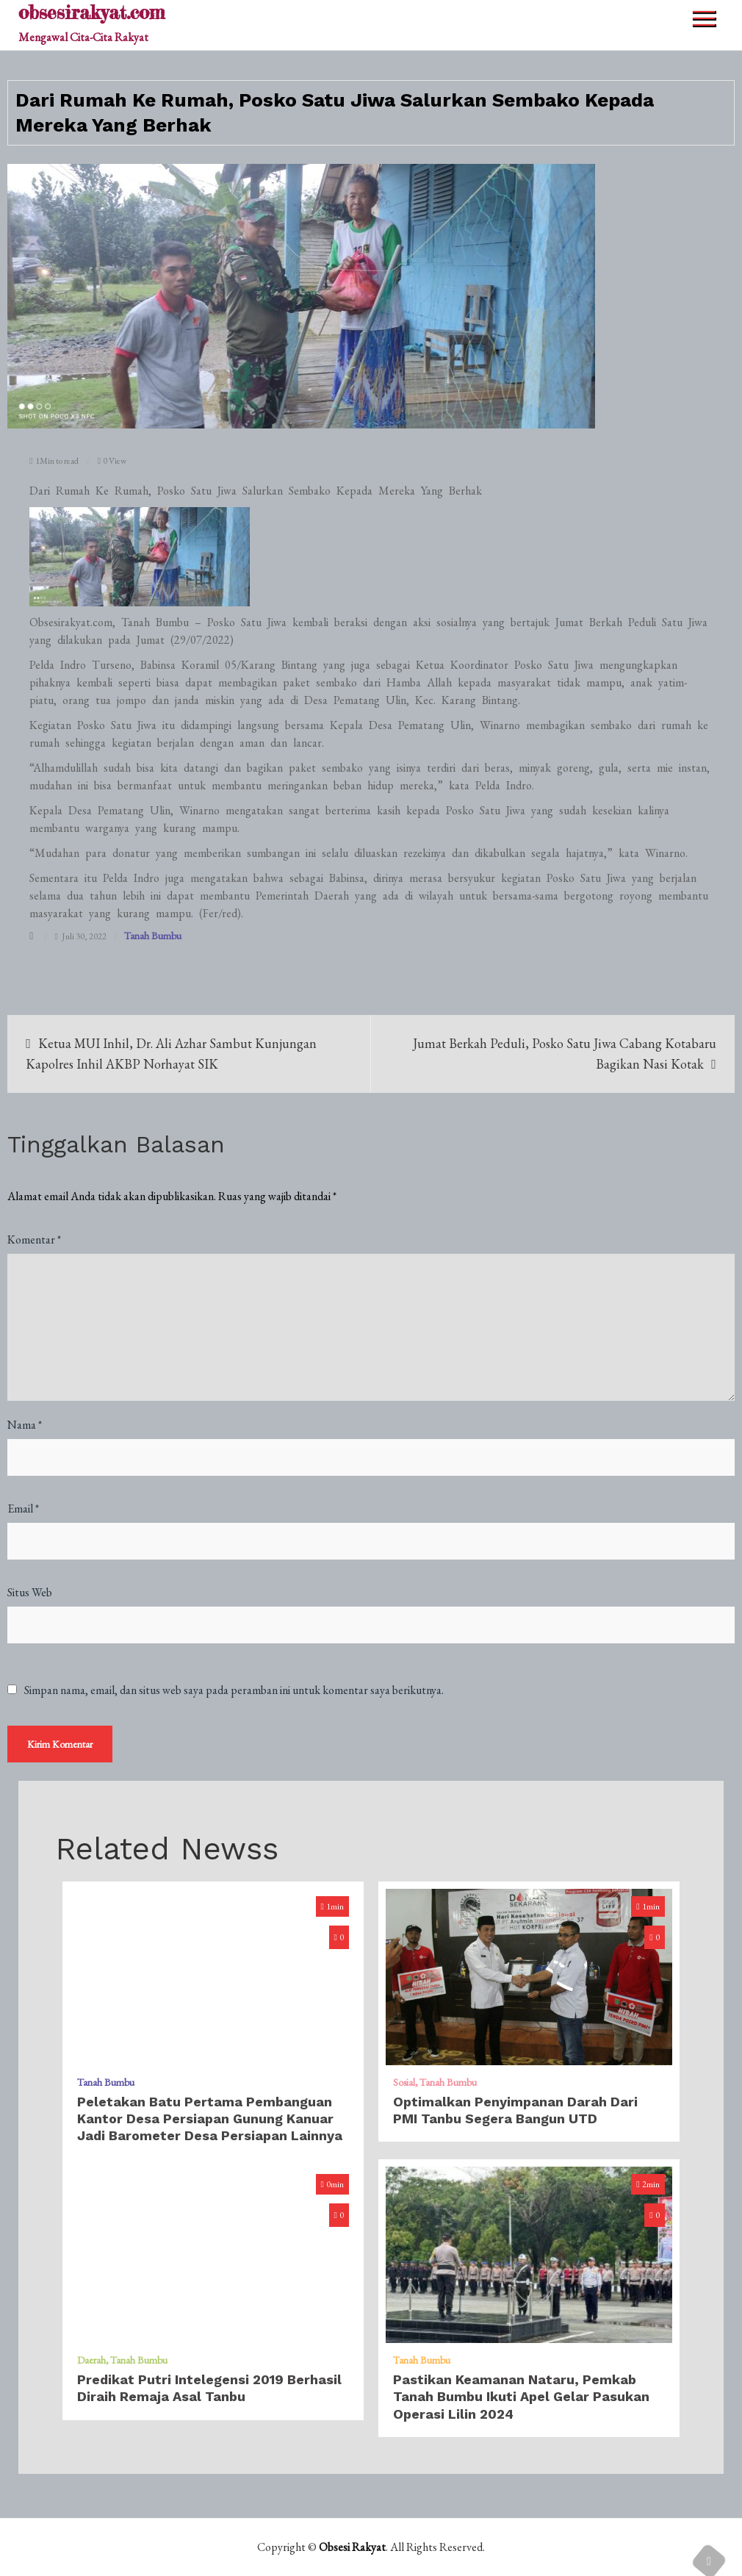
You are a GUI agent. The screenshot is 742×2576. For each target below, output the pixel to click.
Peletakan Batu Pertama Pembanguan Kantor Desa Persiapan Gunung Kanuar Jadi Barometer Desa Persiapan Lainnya (209, 2119)
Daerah (91, 2360)
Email (23, 1508)
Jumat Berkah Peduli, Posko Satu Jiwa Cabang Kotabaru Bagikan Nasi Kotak (564, 1053)
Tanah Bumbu (152, 935)
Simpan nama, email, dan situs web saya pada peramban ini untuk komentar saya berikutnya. (234, 1690)
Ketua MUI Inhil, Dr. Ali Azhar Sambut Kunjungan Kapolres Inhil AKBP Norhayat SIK (171, 1053)
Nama (24, 1424)
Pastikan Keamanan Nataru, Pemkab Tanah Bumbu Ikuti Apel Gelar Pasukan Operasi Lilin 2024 (521, 2397)
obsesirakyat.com (91, 12)
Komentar (34, 1239)
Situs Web (29, 1592)
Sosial (404, 2082)
